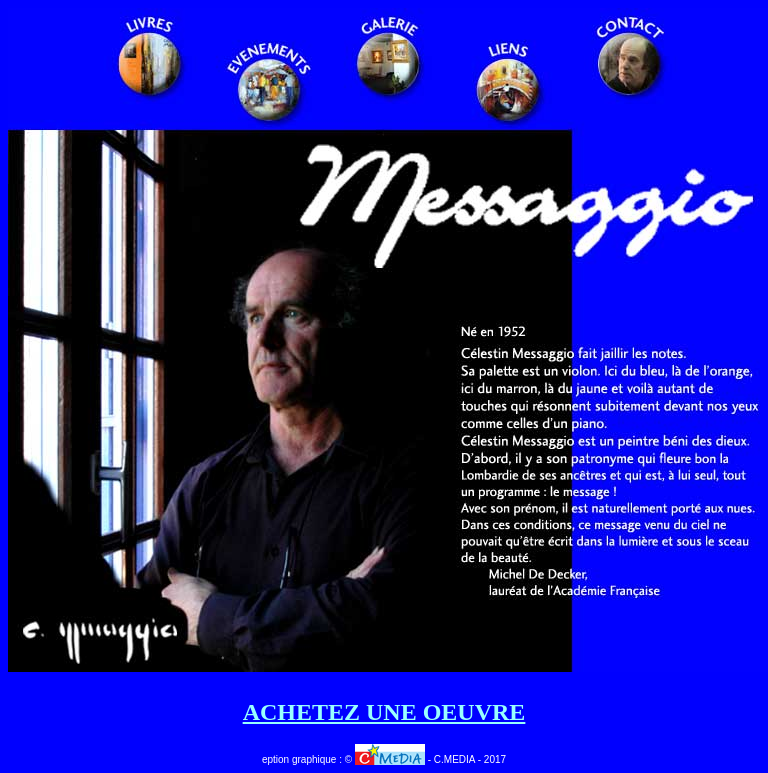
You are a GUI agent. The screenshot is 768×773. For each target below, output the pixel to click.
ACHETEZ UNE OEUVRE (384, 712)
